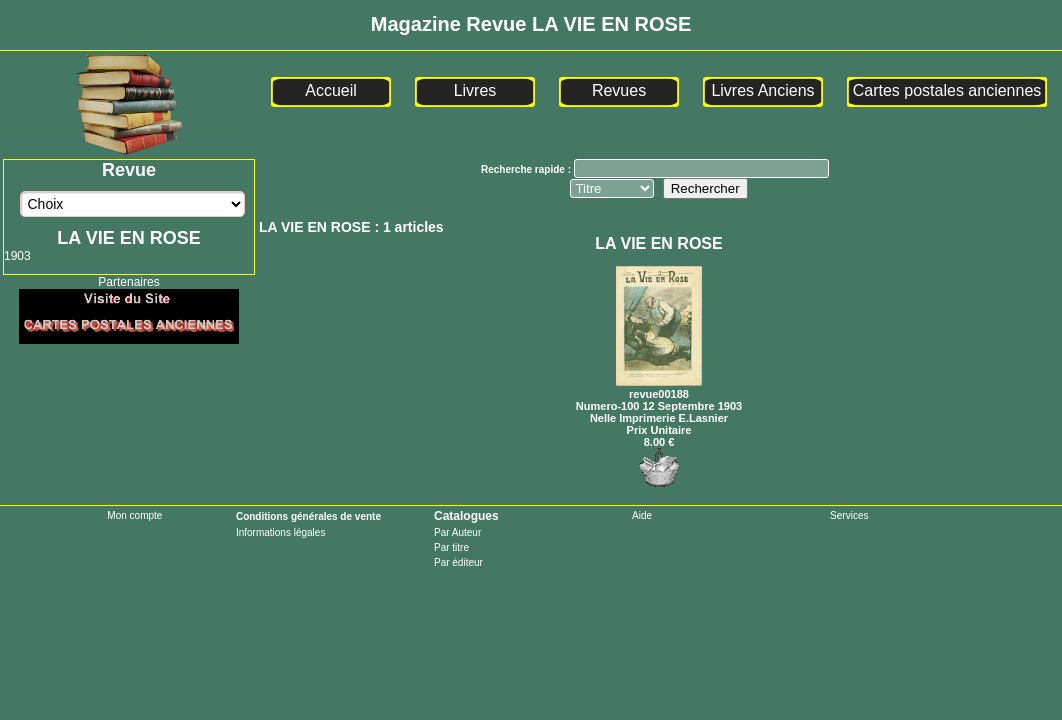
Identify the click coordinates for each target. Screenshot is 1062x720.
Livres (475, 90)
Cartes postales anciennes (947, 90)
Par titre (451, 547)
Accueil (331, 90)
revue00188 (659, 388)
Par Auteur (457, 532)
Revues (619, 90)
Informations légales (281, 532)
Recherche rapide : (527, 169)
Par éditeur (458, 562)
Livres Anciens (762, 90)
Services (849, 515)
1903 (17, 256)
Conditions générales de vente (308, 516)
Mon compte (134, 515)
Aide (642, 515)
